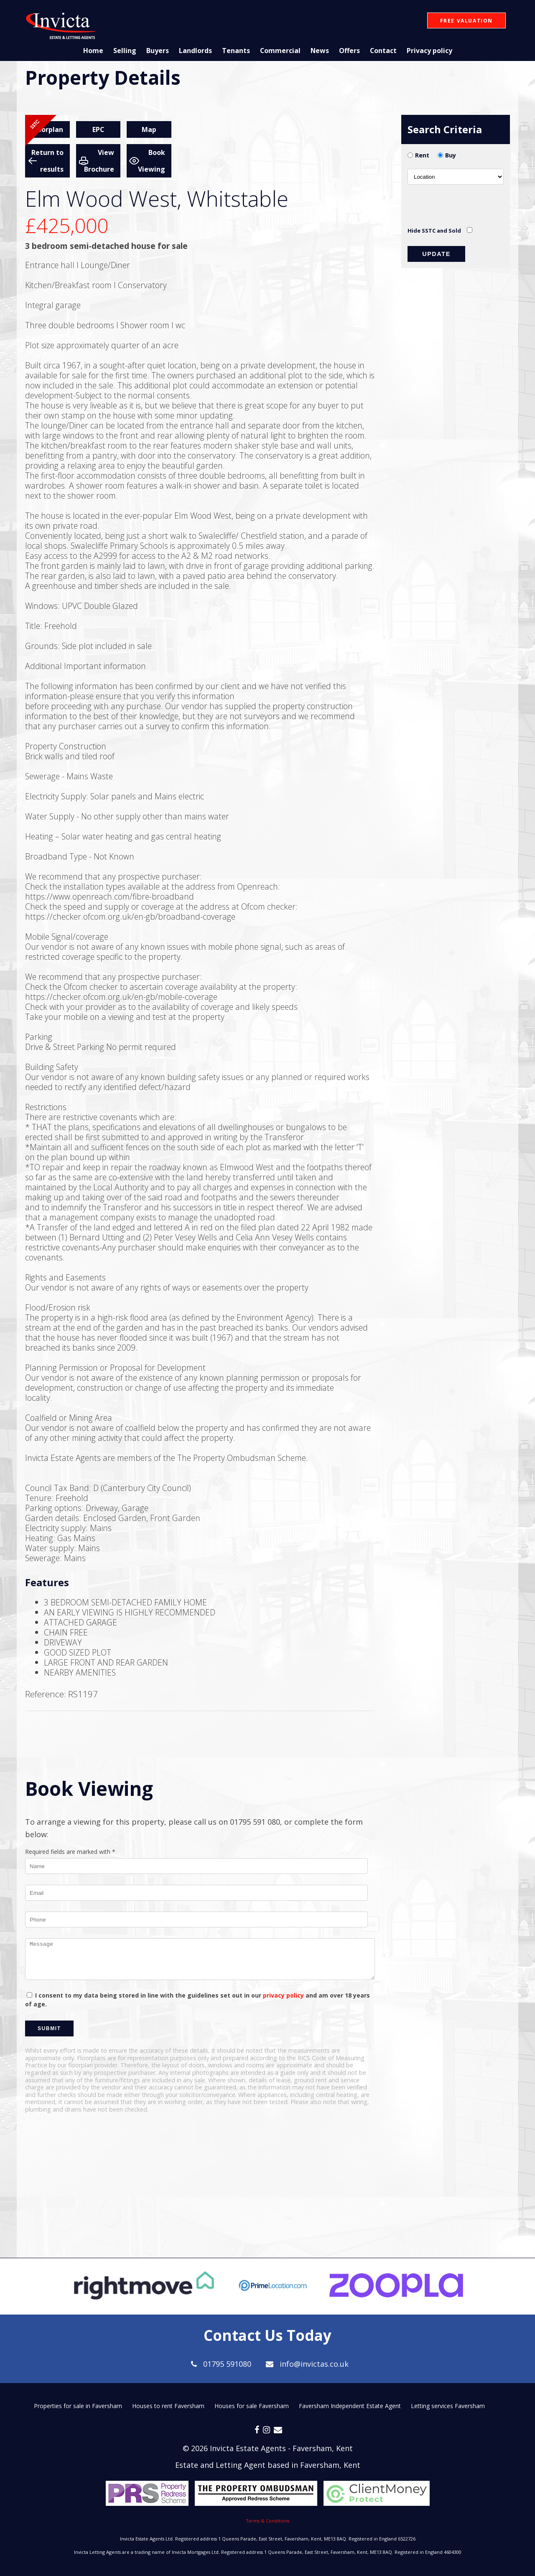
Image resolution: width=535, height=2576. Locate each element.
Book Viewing (151, 161)
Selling (123, 50)
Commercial (279, 50)
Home (92, 50)
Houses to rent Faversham (168, 2406)
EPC (98, 129)
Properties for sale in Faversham (78, 2406)
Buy (450, 155)
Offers (349, 50)
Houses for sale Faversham (251, 2406)
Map (149, 129)
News (319, 50)
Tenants (235, 50)
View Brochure (99, 161)
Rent (422, 155)
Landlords (194, 50)
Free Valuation (466, 20)
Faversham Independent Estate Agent (350, 2406)
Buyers (156, 50)
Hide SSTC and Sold (434, 230)
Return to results (47, 161)
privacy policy (283, 1995)
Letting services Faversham (448, 2406)
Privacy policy (430, 50)
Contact (383, 50)
